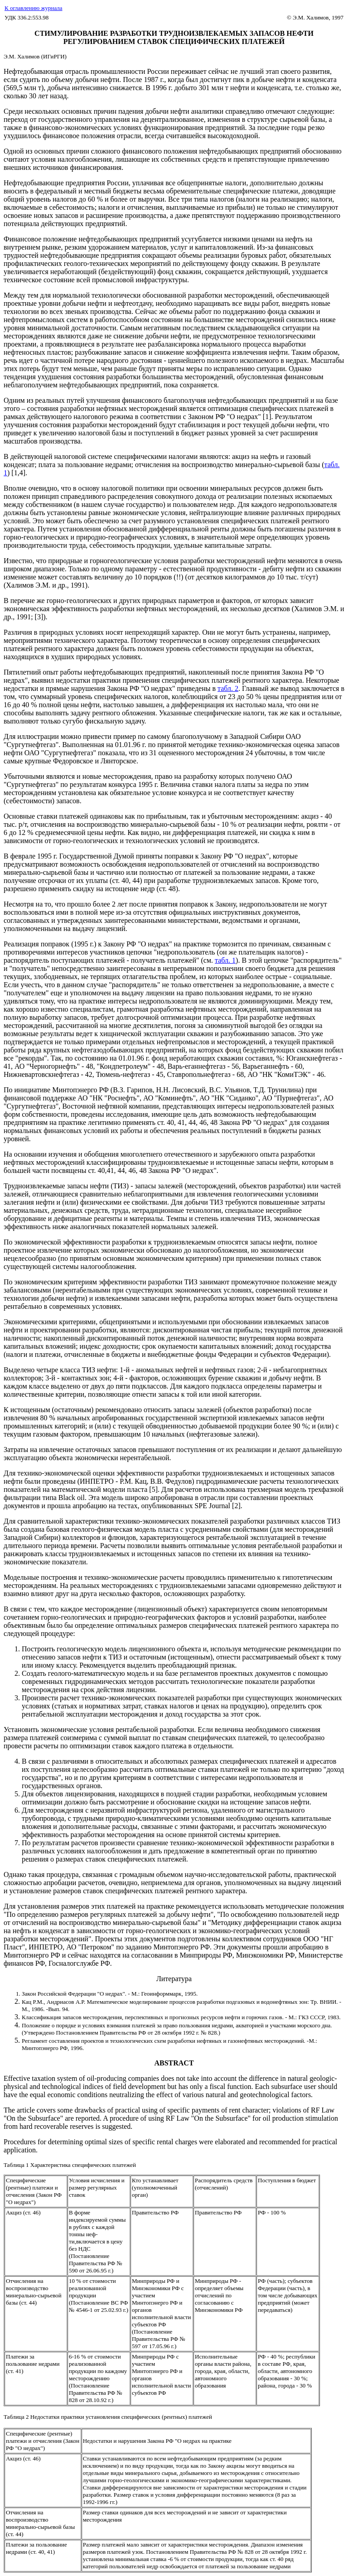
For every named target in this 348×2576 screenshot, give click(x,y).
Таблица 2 (16, 2416)
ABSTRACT (173, 2063)
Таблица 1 (17, 2164)
